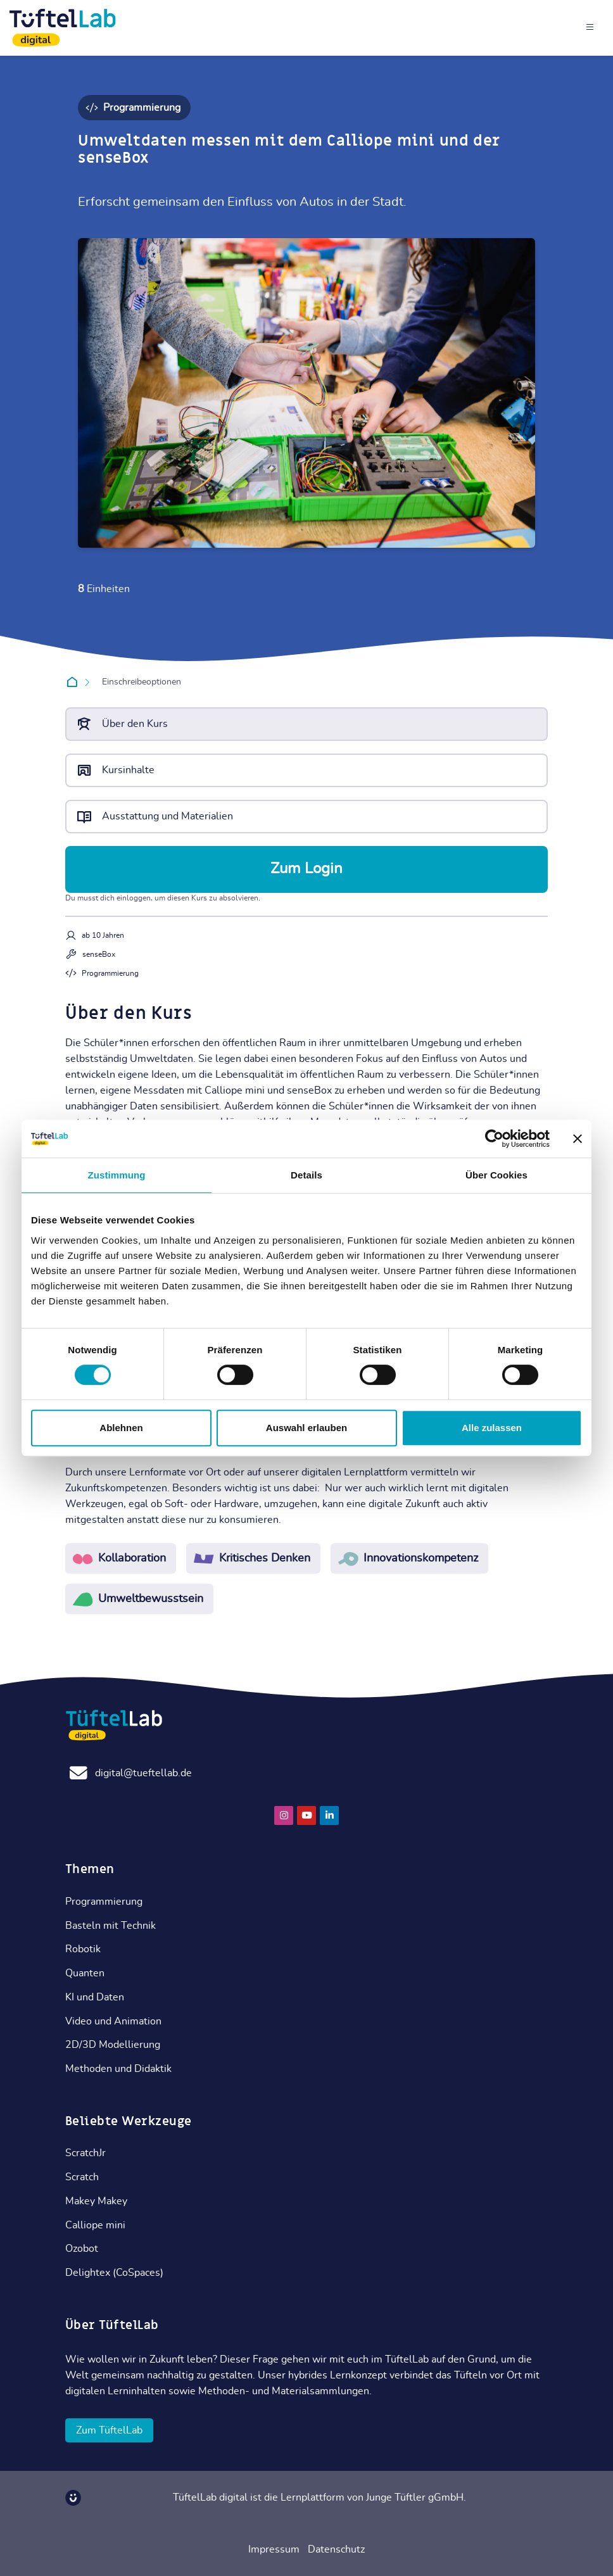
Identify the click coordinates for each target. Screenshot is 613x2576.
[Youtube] (306, 1815)
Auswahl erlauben (306, 1427)
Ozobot (81, 2249)
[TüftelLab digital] (62, 28)
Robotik (83, 1949)
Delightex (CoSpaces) (114, 2273)
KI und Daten (94, 1997)
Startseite (74, 682)
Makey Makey (96, 2201)
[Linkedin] (329, 1815)
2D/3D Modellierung (112, 2045)
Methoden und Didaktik (118, 2069)
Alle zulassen (492, 1427)
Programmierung (103, 1902)
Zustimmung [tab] (117, 1175)
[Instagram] (283, 1815)
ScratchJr (85, 2153)
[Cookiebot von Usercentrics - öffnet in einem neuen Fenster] (494, 1138)
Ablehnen (120, 1427)
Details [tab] (306, 1175)
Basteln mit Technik (110, 1926)
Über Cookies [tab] (496, 1175)
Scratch (82, 2177)
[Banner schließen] (577, 1138)
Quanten (84, 1973)
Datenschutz (336, 2549)
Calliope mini (95, 2225)
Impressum (274, 2549)
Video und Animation (113, 2021)
